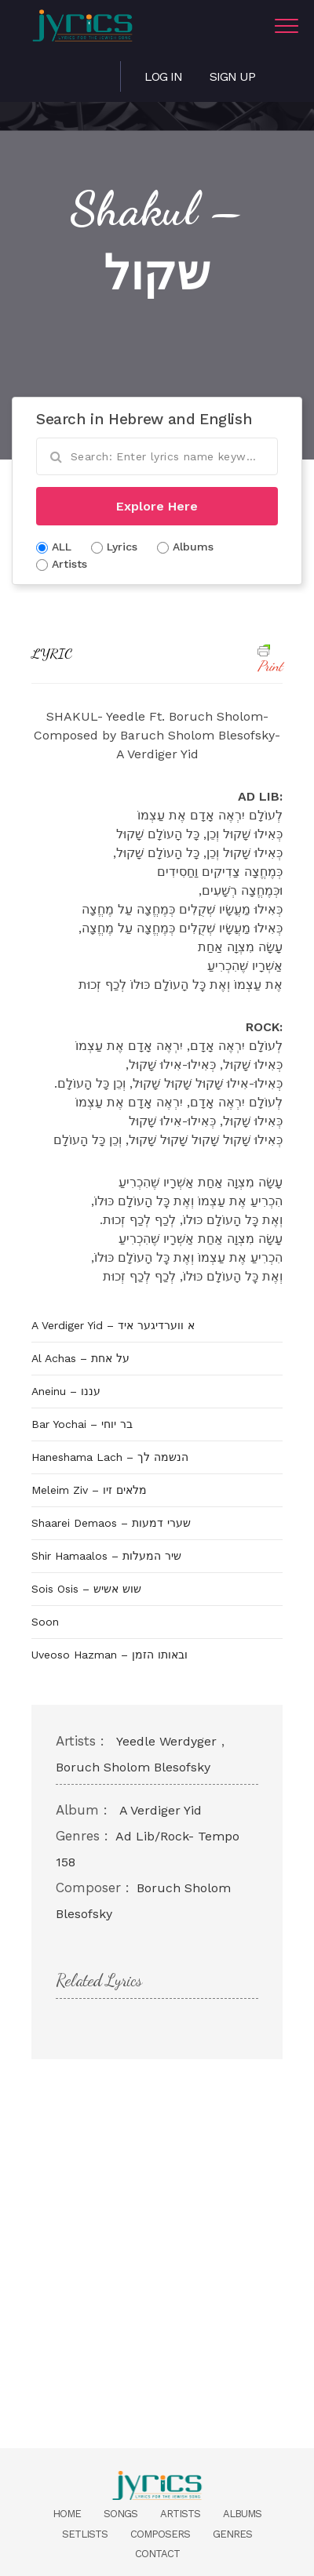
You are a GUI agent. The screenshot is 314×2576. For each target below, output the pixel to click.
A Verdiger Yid (160, 1810)
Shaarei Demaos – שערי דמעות (111, 1523)
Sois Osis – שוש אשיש (86, 1588)
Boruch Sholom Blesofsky (133, 1767)
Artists (180, 2514)
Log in (163, 76)
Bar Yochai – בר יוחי (82, 1424)
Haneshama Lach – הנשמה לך (109, 1457)
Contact (157, 2554)
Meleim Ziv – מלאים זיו (89, 1490)
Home (67, 2514)
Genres (232, 2534)
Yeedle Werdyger (166, 1741)
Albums (242, 2514)
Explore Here (157, 506)
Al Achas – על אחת (80, 1358)
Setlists (85, 2534)
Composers (160, 2534)
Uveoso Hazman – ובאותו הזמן (109, 1654)
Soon (45, 1621)
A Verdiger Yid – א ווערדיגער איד (113, 1325)
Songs (120, 2514)
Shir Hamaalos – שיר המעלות (106, 1556)
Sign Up (232, 76)
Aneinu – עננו (65, 1391)
